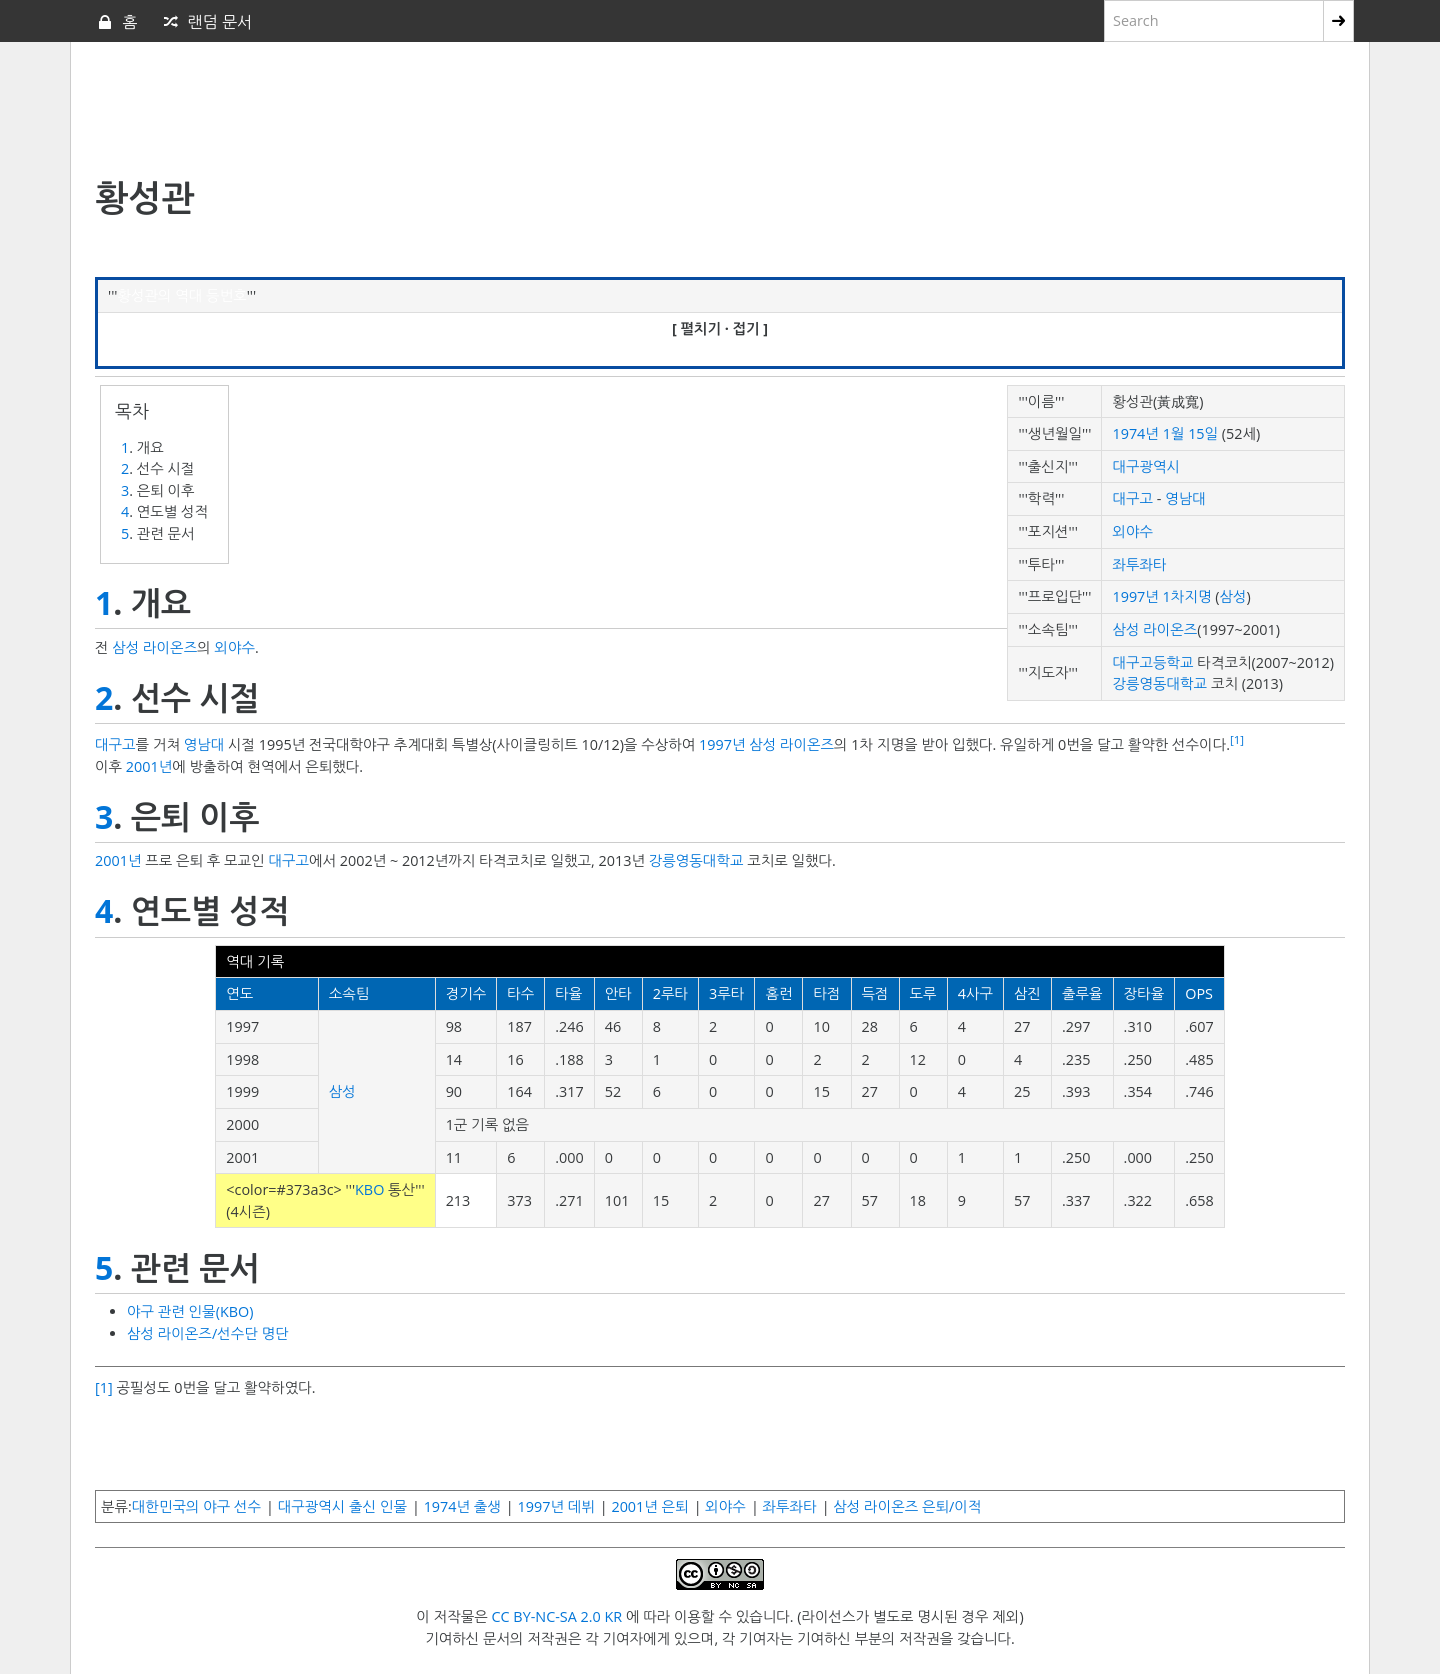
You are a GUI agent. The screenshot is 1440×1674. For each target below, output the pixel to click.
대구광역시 (1146, 466)
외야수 (1132, 531)
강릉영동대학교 (1159, 683)
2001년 (149, 766)
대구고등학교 (1152, 662)
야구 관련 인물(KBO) (190, 1311)
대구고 (1132, 498)
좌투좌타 (1139, 564)
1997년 (722, 744)
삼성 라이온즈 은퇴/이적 (907, 1506)
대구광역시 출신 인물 (342, 1506)
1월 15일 (1190, 433)
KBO (369, 1189)
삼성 (1232, 596)
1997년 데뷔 (556, 1506)
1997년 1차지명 (1161, 596)
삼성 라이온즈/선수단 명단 (208, 1333)
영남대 (1185, 498)
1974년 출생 (462, 1506)
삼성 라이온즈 (1154, 629)
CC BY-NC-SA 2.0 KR (556, 1616)
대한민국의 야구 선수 (196, 1506)
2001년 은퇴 (649, 1506)
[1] (1237, 739)
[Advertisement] (580, 111)
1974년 (1135, 433)
